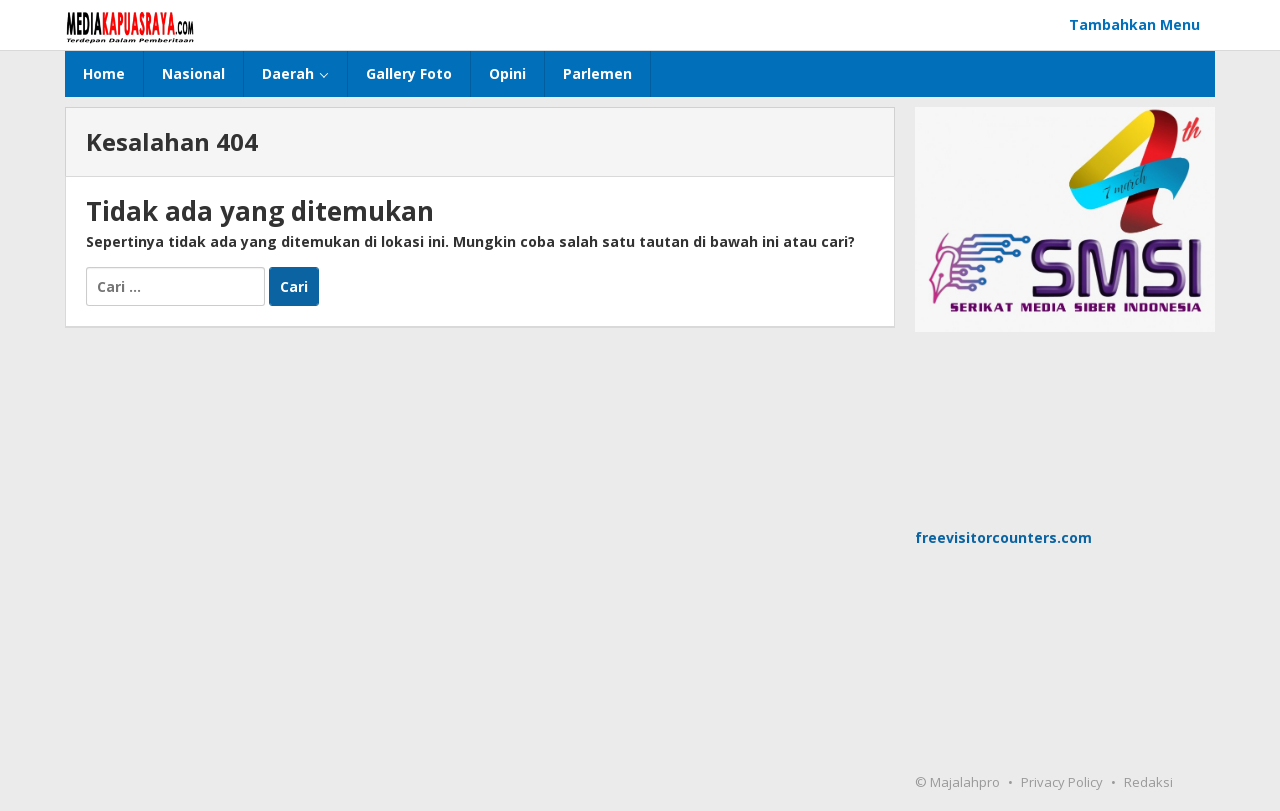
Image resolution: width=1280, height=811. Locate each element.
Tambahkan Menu (1134, 24)
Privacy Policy (1062, 782)
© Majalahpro (957, 782)
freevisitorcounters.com (1003, 537)
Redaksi (1148, 782)
